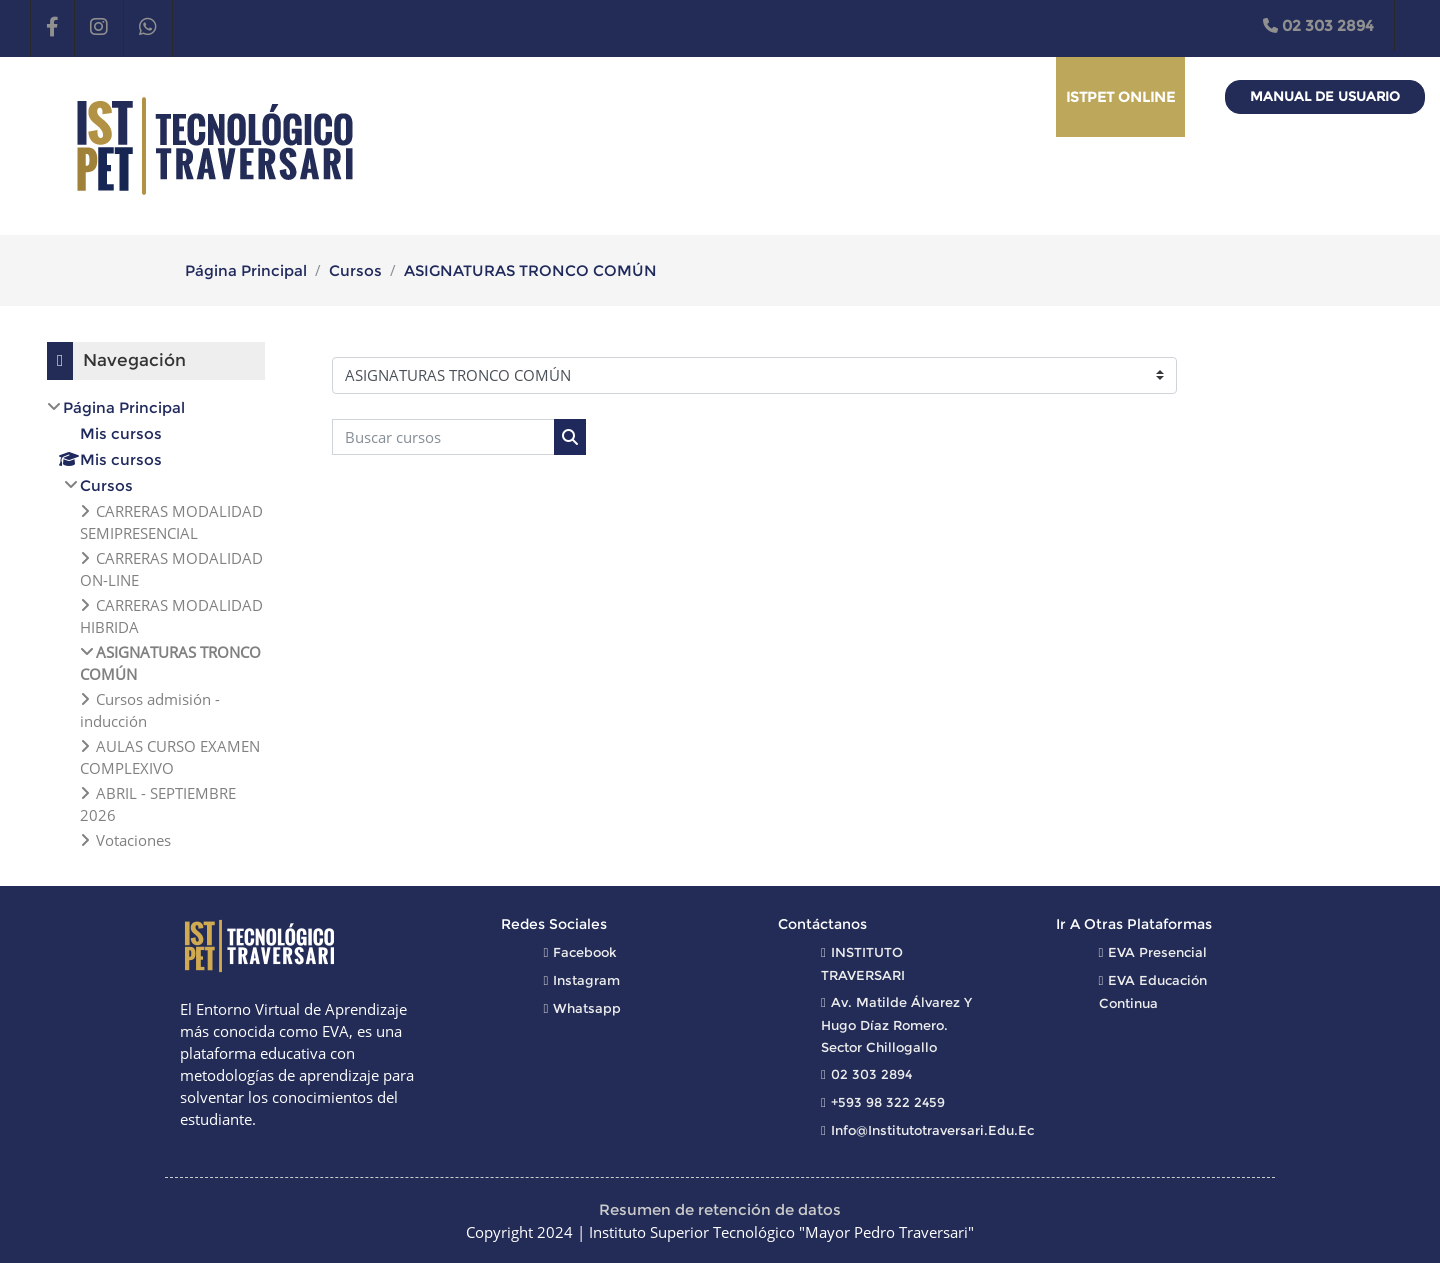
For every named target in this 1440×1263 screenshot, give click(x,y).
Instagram (586, 980)
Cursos (355, 270)
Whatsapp (587, 1008)
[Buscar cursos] (443, 437)
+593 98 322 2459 (888, 1102)
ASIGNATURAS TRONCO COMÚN (530, 270)
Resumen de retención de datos (720, 1209)
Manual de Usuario (1325, 96)
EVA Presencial (1157, 952)
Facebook (585, 952)
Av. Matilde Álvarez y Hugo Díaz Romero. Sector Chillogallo (896, 1024)
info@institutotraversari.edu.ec (932, 1130)
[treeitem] (156, 623)
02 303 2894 (1318, 25)
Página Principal (246, 270)
